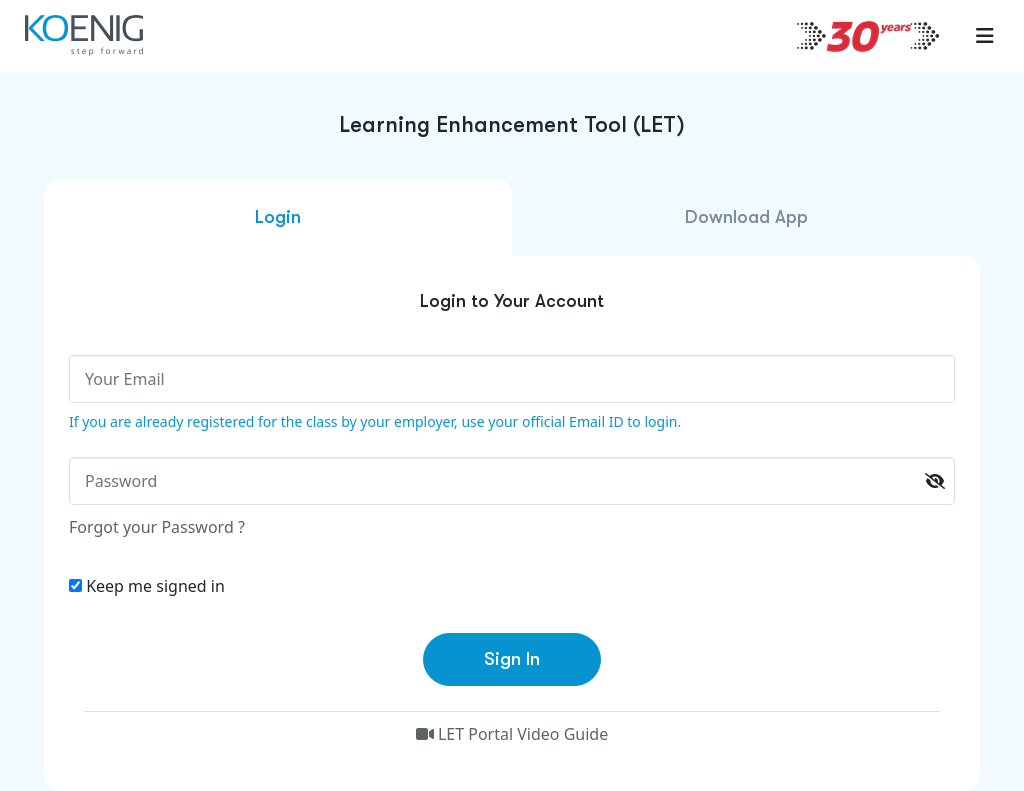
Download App (746, 217)
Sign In (512, 659)
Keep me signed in (155, 586)
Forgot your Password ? (157, 527)
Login (278, 217)
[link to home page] (89, 35)
